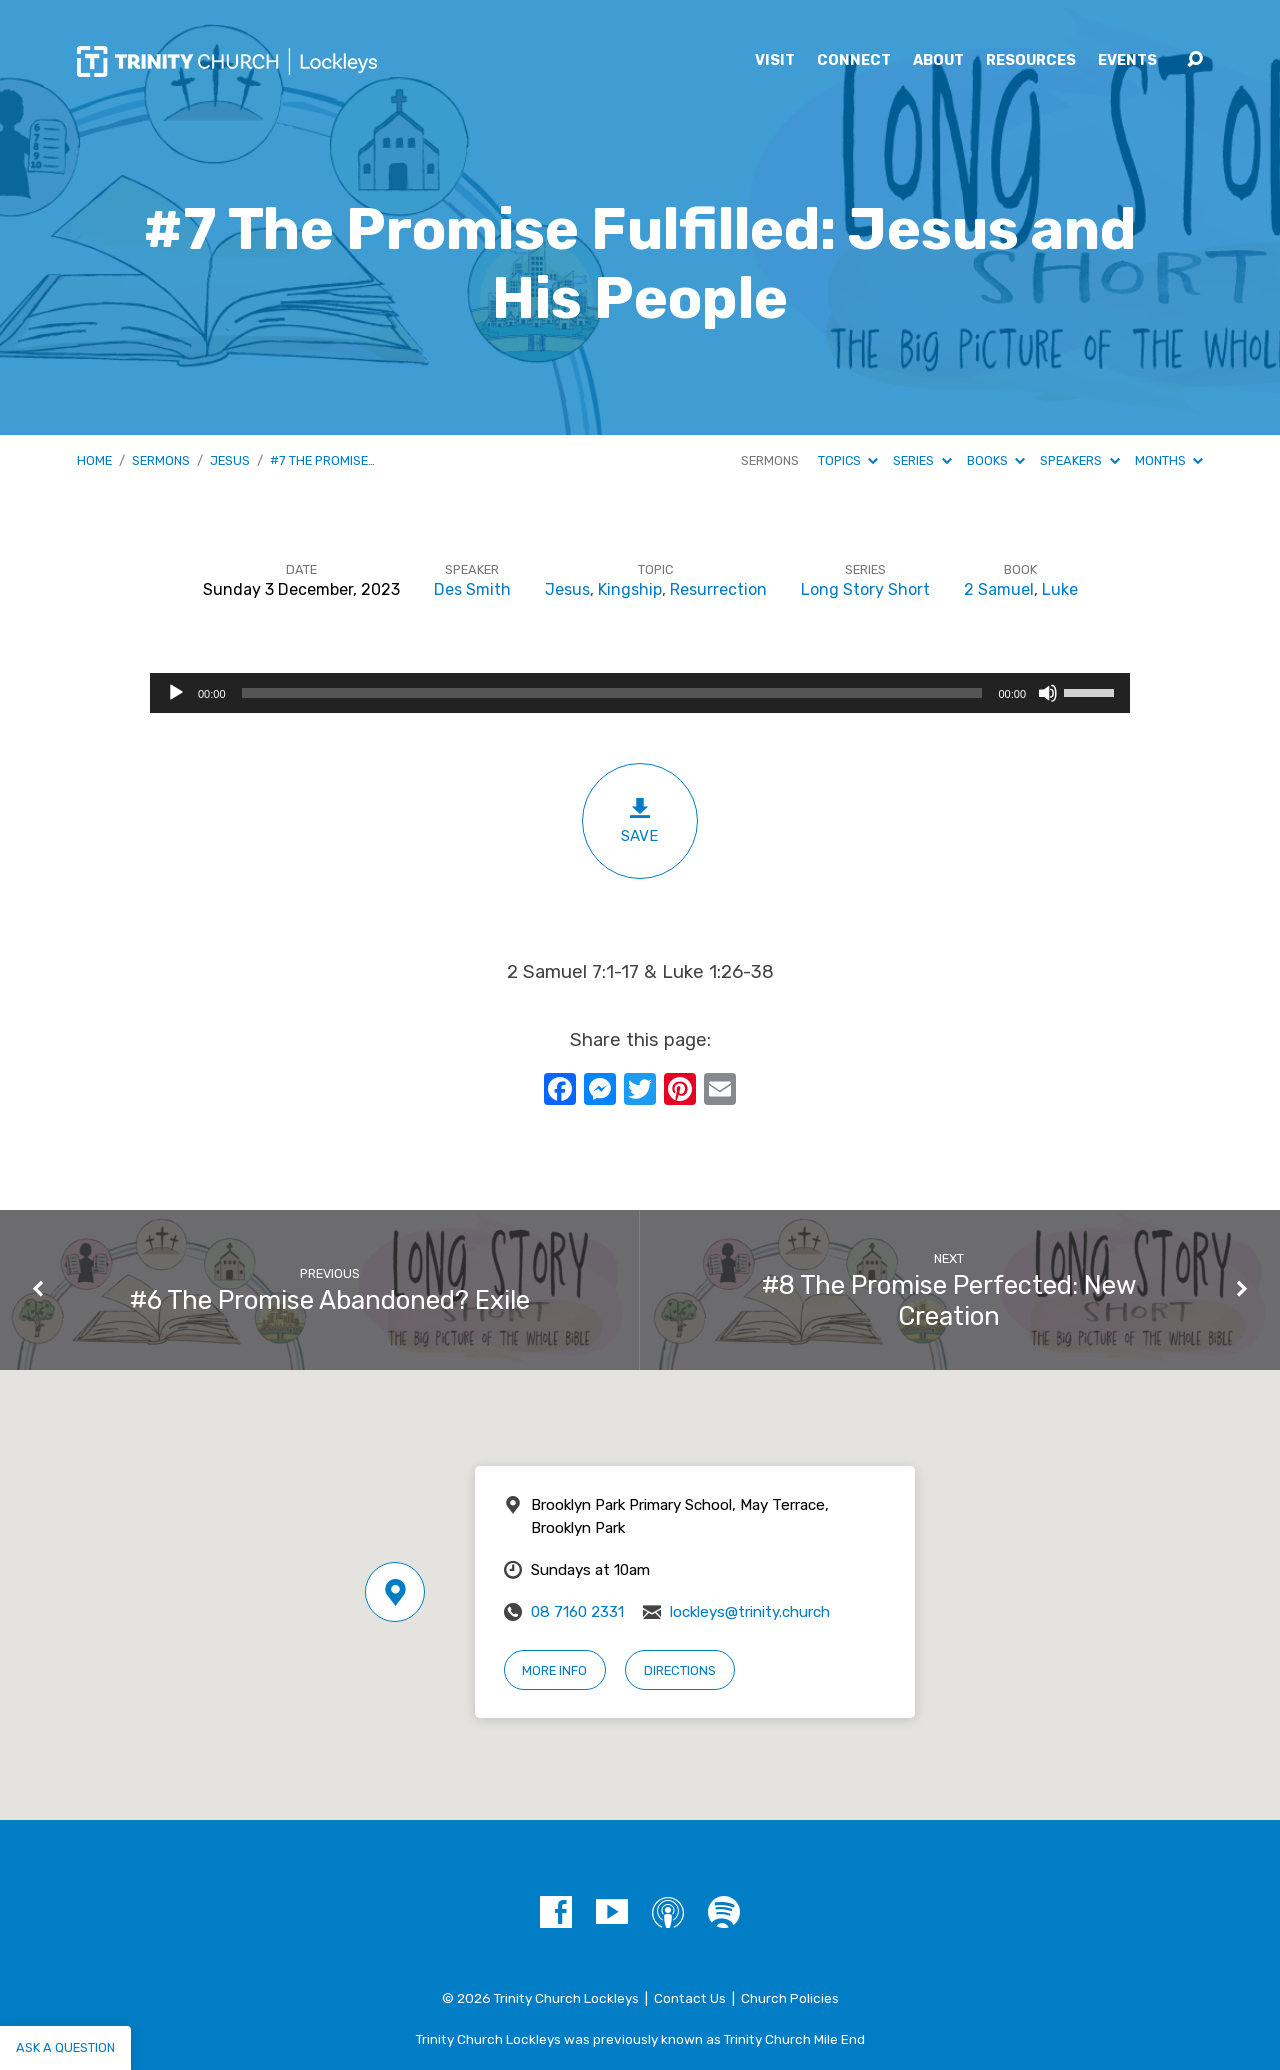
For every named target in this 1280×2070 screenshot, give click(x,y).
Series (922, 460)
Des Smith (472, 589)
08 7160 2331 (577, 1612)
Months (1169, 460)
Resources (1031, 61)
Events (1127, 61)
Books (996, 460)
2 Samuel (999, 589)
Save (640, 820)
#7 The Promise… (322, 460)
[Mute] (1048, 693)
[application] (640, 693)
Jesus (230, 460)
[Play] (176, 693)
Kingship (630, 589)
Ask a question (65, 2047)
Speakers (1079, 460)
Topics (848, 460)
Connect (854, 61)
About (938, 61)
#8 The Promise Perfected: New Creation (949, 1300)
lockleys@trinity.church (750, 1612)
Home (94, 460)
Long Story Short (865, 589)
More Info (554, 1670)
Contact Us (690, 1998)
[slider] (612, 693)
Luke (1060, 589)
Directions (680, 1670)
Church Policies (790, 1998)
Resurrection (718, 589)
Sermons (161, 460)
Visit (775, 61)
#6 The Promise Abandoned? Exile (330, 1300)
